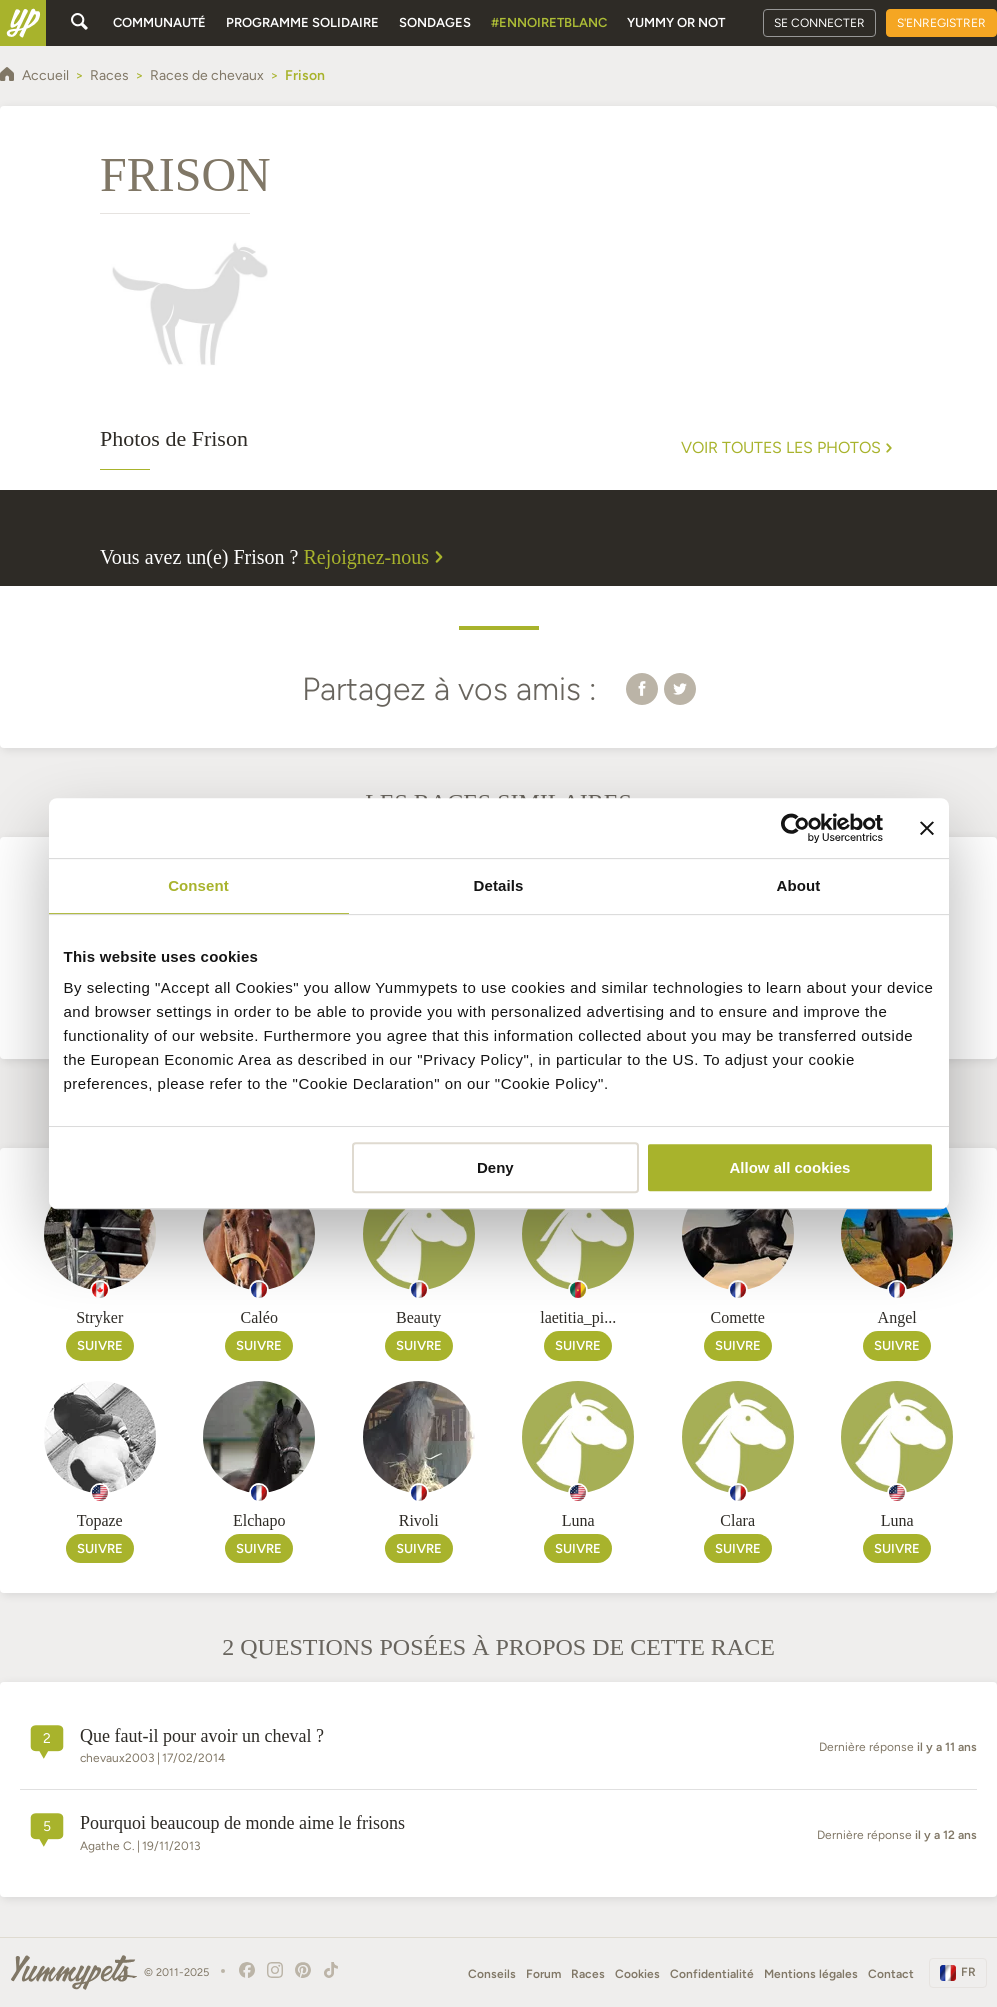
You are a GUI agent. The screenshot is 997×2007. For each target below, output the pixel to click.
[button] (642, 688)
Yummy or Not (676, 22)
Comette (738, 1317)
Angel (897, 1317)
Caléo (259, 1317)
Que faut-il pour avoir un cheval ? (202, 1736)
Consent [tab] (198, 885)
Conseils (492, 1974)
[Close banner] (927, 828)
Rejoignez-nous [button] (376, 557)
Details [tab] (499, 885)
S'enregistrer (941, 23)
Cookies (637, 1974)
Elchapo (259, 1520)
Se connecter (819, 23)
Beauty (418, 1317)
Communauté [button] (159, 22)
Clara (737, 1520)
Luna (578, 1520)
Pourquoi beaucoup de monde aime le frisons (242, 1823)
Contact (891, 1974)
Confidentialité (712, 1974)
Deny (495, 1167)
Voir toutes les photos (789, 448)
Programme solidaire (302, 22)
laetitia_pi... (578, 1317)
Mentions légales (811, 1974)
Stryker (99, 1317)
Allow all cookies (790, 1167)
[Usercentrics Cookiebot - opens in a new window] (795, 828)
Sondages (435, 22)
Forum (543, 1974)
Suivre (100, 1345)
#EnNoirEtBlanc (549, 22)
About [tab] (799, 885)
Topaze (100, 1520)
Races (588, 1974)
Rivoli (419, 1520)
